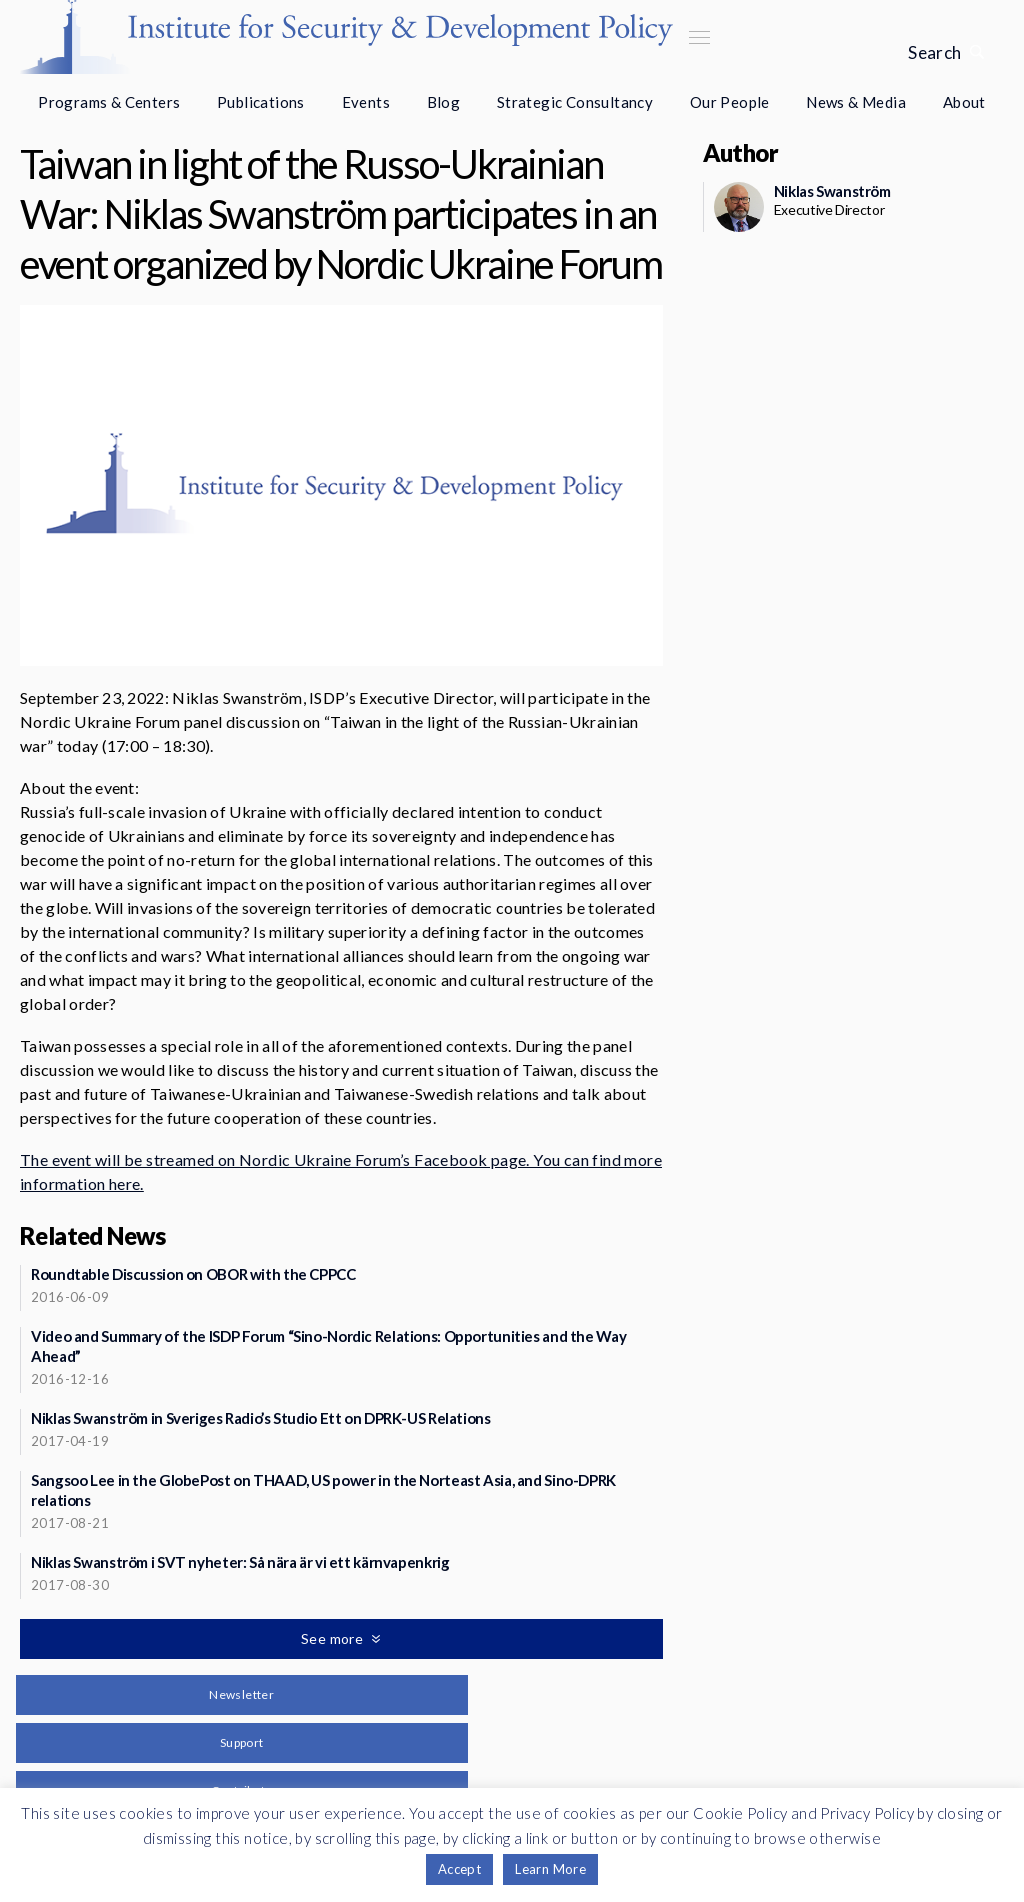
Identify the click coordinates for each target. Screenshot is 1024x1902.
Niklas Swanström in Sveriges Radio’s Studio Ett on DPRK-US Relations (261, 1418)
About (964, 102)
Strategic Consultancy (575, 102)
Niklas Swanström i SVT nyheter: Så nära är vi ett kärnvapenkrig (240, 1562)
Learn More (550, 1869)
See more (334, 1638)
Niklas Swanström (832, 191)
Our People (730, 102)
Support (242, 1742)
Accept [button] (459, 1869)
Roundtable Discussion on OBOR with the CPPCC (193, 1274)
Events (366, 102)
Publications (261, 102)
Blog (444, 102)
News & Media (856, 102)
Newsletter (241, 1694)
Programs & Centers (109, 102)
